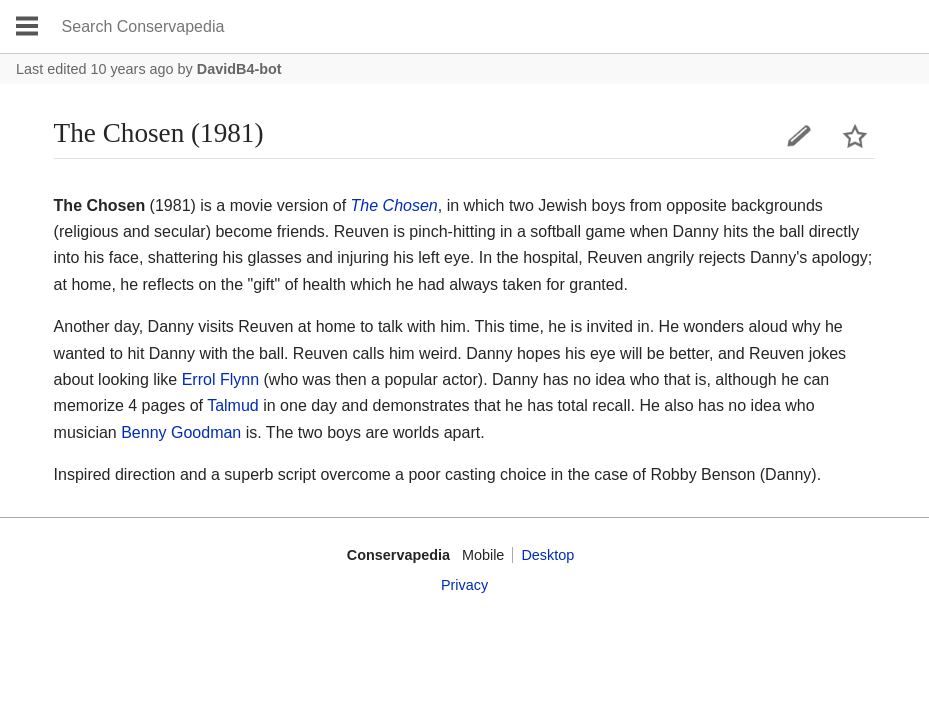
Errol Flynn (220, 379)
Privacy (464, 585)
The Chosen (394, 205)
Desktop (547, 555)
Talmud (233, 405)
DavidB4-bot (239, 69)
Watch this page (855, 136)
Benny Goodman (181, 432)
